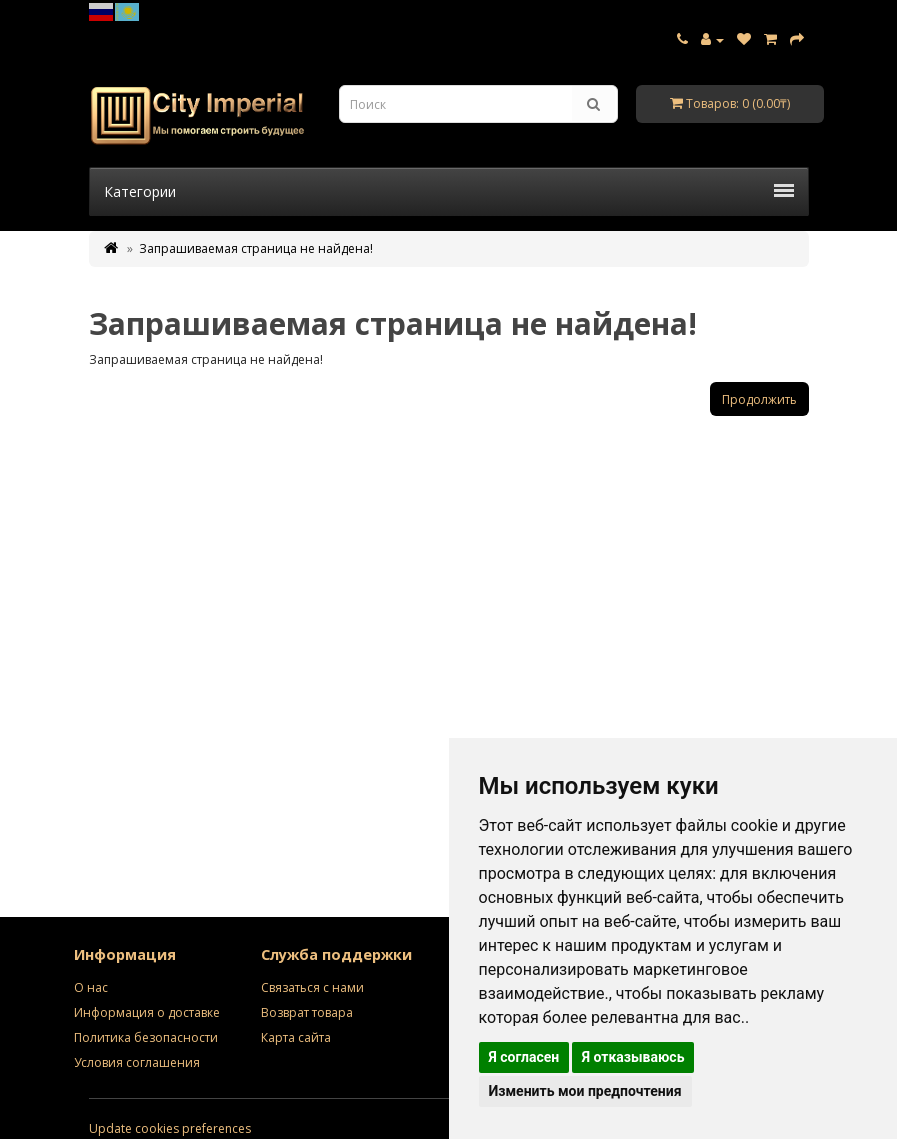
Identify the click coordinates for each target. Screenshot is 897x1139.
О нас (91, 987)
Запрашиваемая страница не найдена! (256, 248)
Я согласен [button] (524, 1057)
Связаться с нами (312, 987)
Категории (449, 191)
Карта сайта (296, 1037)
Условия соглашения (137, 1062)
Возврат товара (307, 1012)
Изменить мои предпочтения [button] (585, 1091)
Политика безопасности (146, 1037)
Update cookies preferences (170, 1128)
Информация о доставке (147, 1012)
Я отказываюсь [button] (633, 1057)
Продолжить (759, 399)
